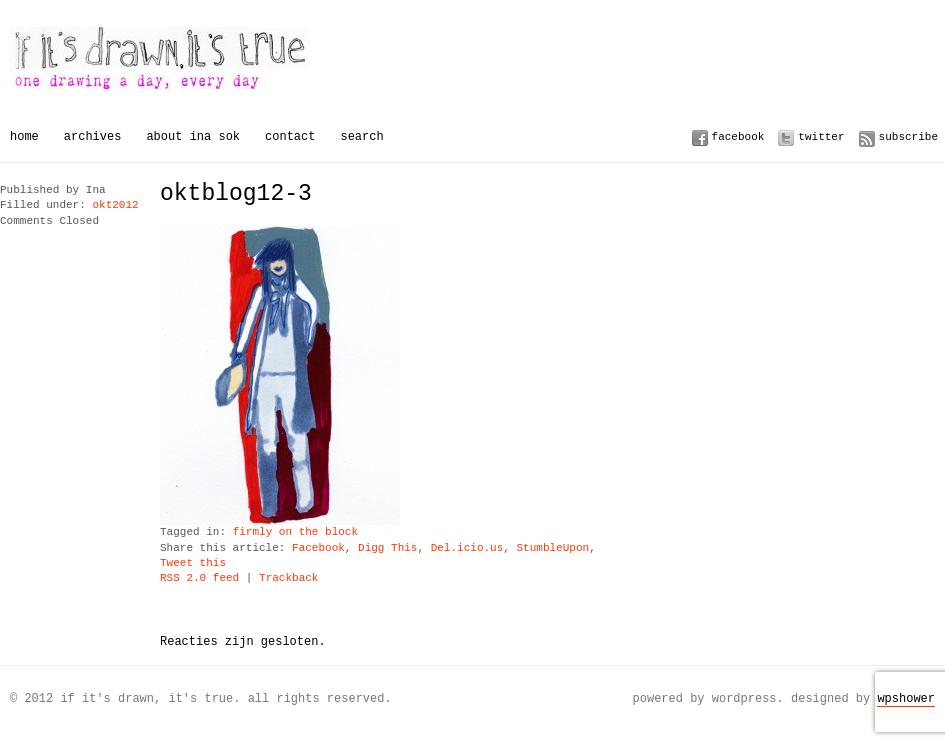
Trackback (288, 578)
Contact (290, 136)
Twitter (821, 136)
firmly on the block (295, 532)
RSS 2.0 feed (199, 578)
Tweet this (193, 563)
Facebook (738, 136)
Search (361, 136)
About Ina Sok (193, 136)
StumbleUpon (552, 548)
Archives (93, 136)
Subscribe (908, 136)
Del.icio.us (467, 548)
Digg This (387, 548)
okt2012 (115, 205)
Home (24, 136)
